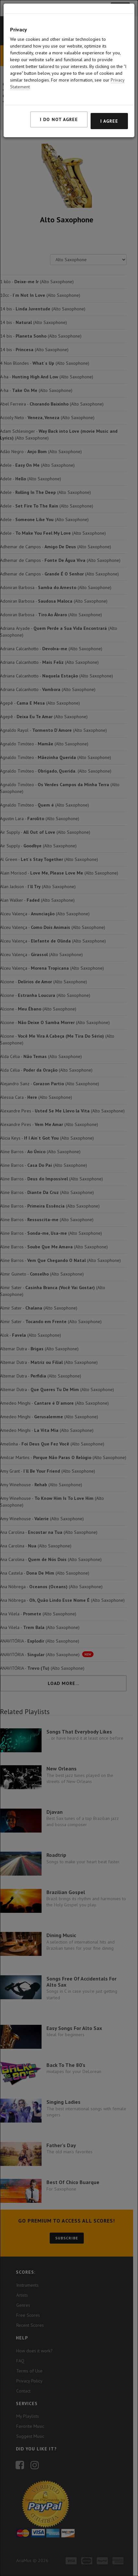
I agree (109, 95)
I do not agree (59, 93)
